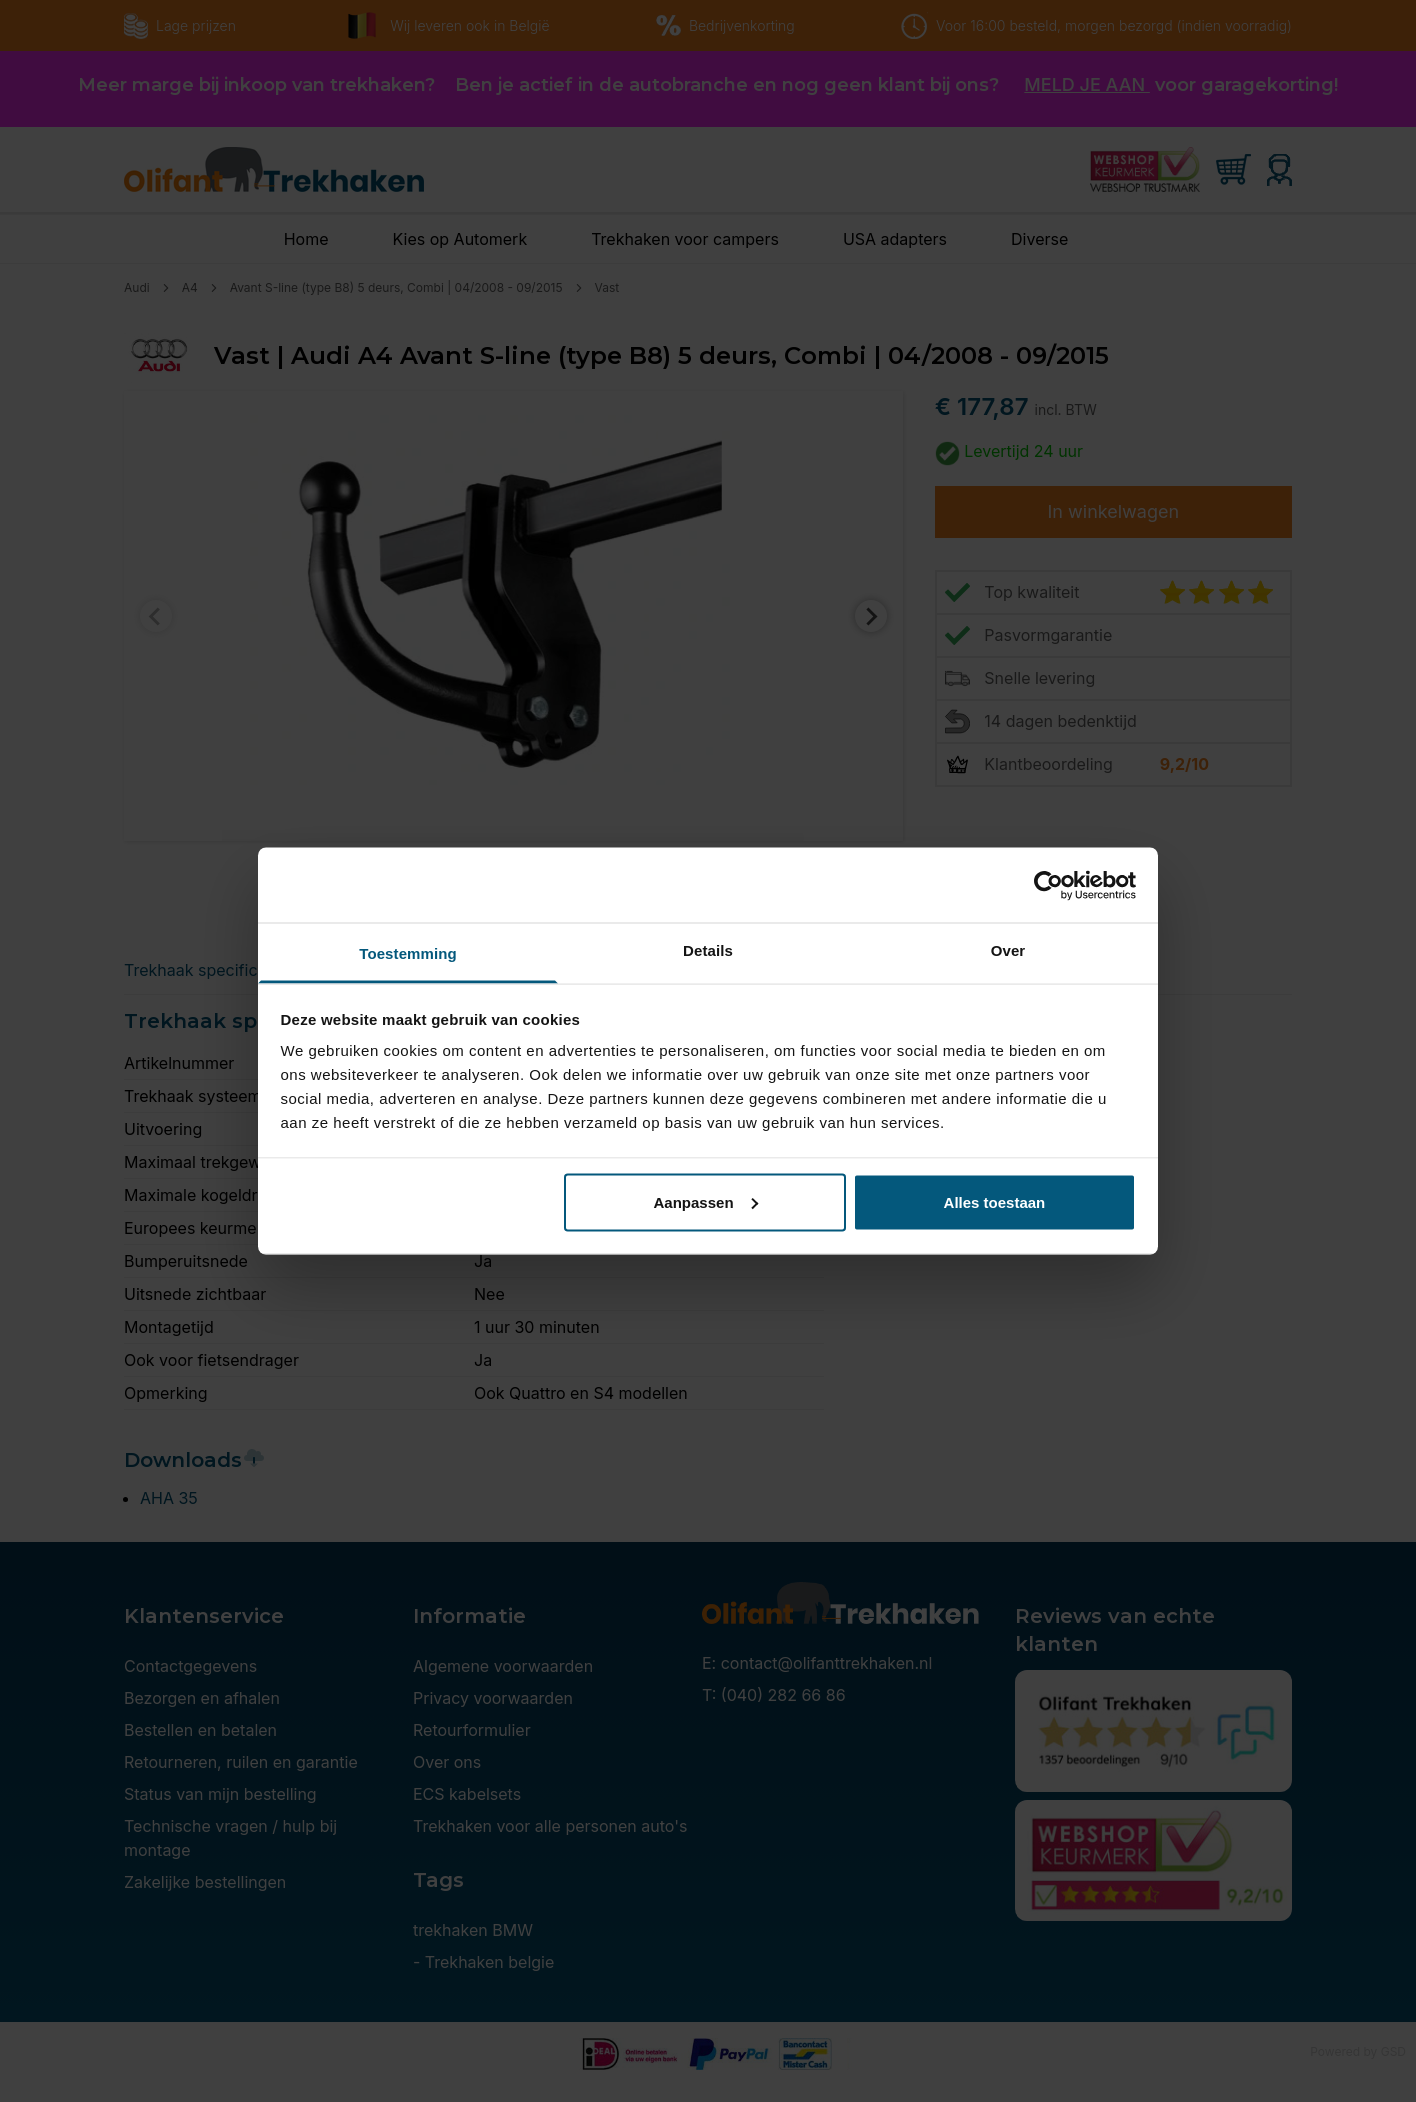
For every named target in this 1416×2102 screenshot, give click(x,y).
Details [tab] (708, 950)
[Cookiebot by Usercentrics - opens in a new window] (1048, 885)
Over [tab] (1008, 950)
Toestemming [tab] (408, 953)
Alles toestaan (995, 1201)
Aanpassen (706, 1201)
